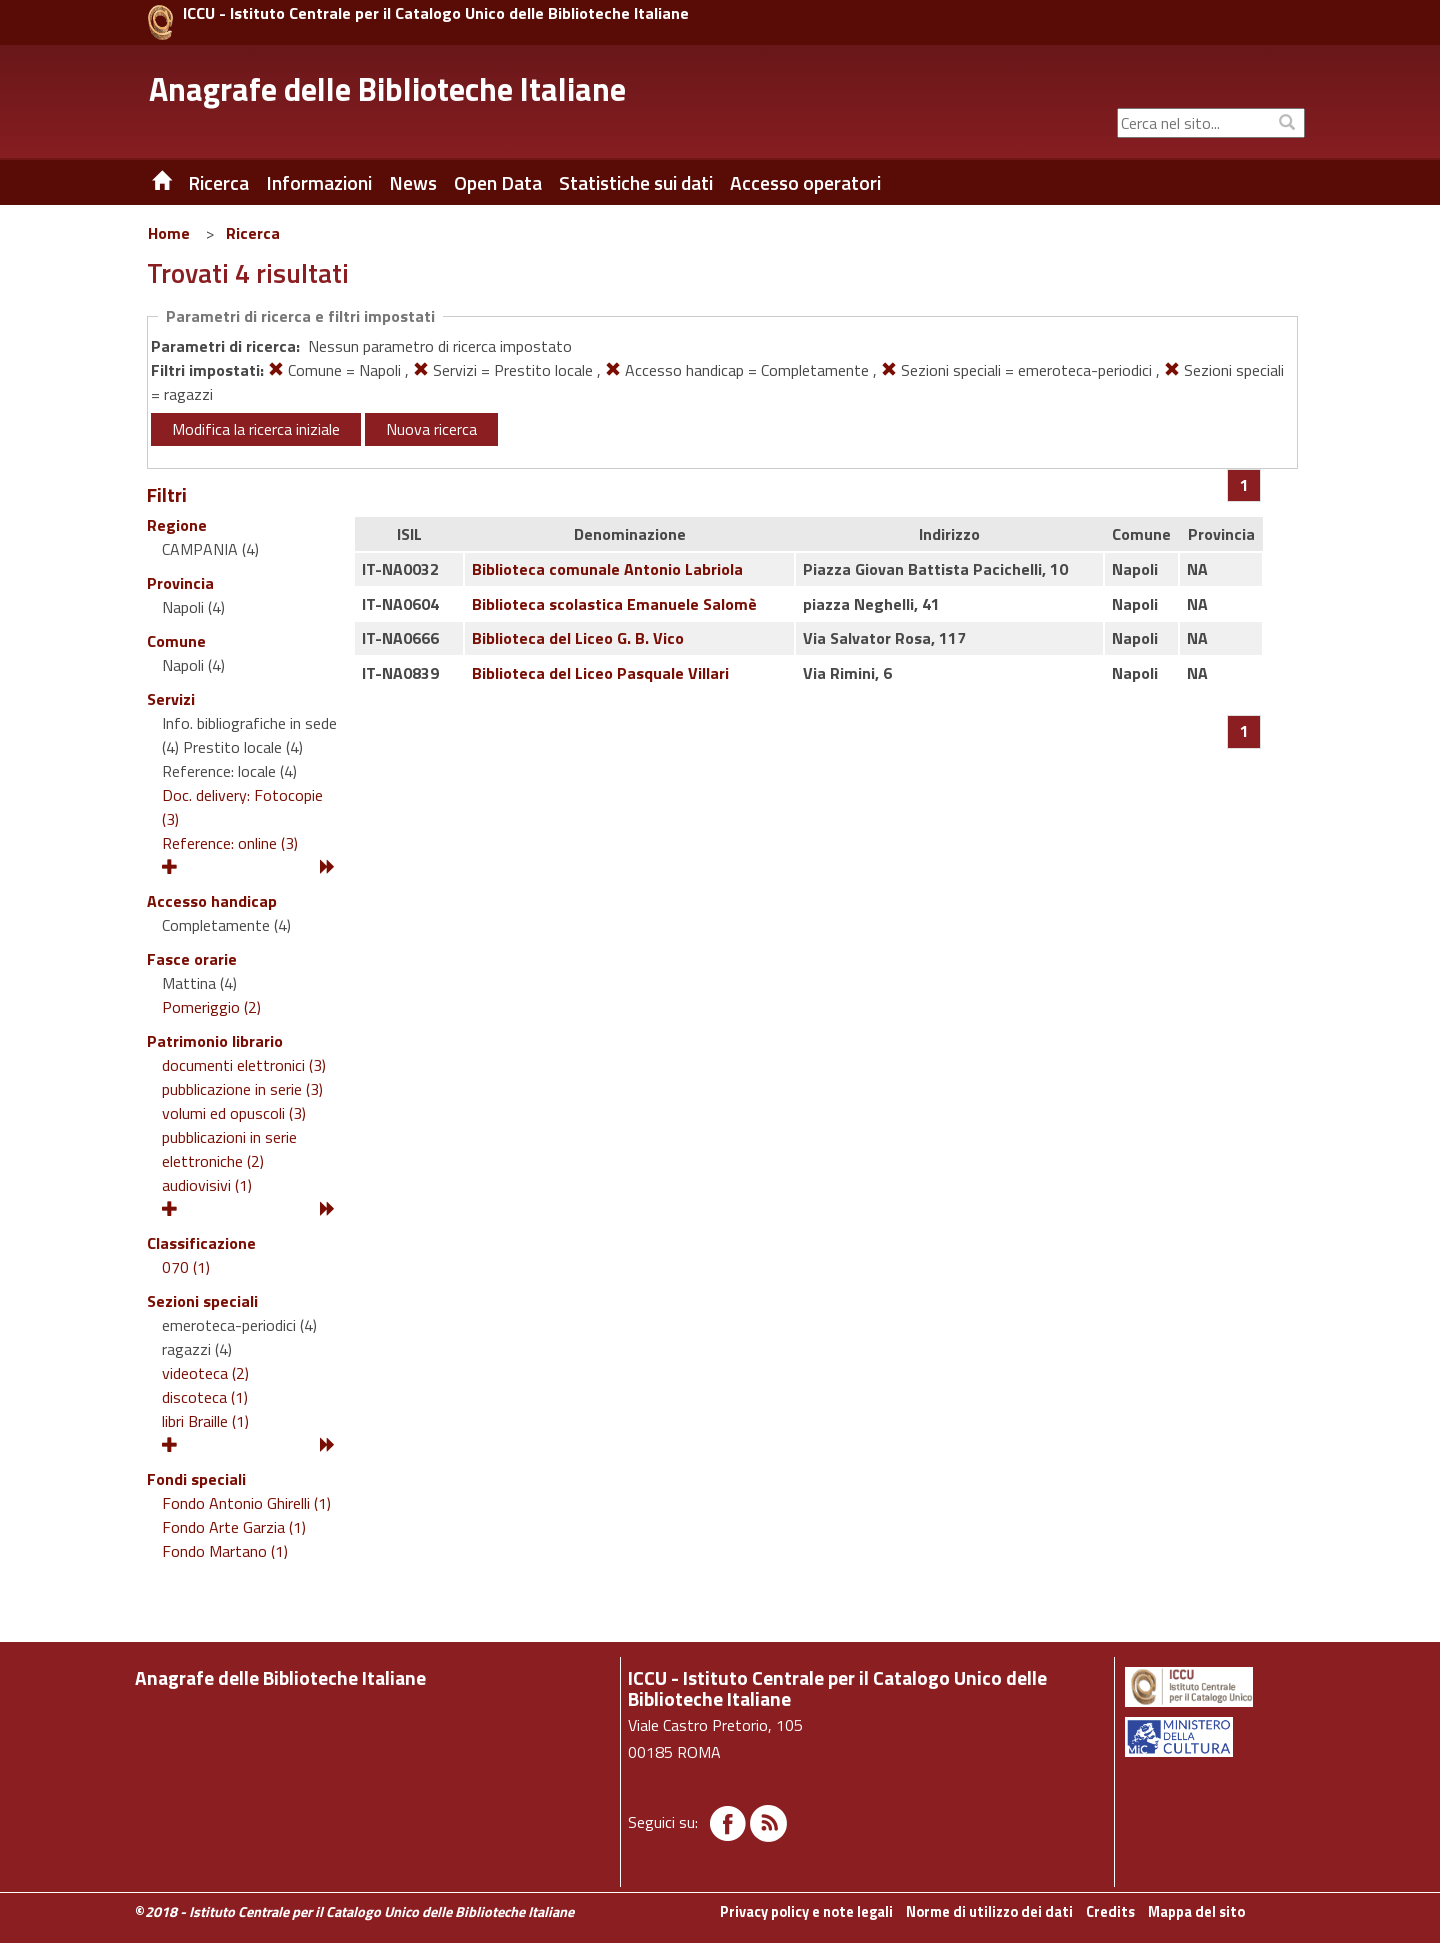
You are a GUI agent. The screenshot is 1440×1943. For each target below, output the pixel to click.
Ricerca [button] (218, 183)
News (413, 183)
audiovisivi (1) (207, 1185)
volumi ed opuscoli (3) (234, 1113)
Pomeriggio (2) (211, 1007)
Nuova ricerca (431, 429)
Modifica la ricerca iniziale (256, 429)
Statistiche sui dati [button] (636, 183)
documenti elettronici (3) (244, 1065)
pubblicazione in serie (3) (242, 1089)
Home (169, 233)
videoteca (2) (205, 1373)
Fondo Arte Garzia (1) (234, 1527)
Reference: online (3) (230, 843)
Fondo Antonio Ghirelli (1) (246, 1503)
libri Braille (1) (205, 1421)
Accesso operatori (805, 183)
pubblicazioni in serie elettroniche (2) (229, 1149)
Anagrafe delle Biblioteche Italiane (387, 89)
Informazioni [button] (319, 183)
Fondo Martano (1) (225, 1551)
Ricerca (253, 233)
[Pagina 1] (1244, 485)
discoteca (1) (205, 1397)
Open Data (498, 183)
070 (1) (186, 1267)
